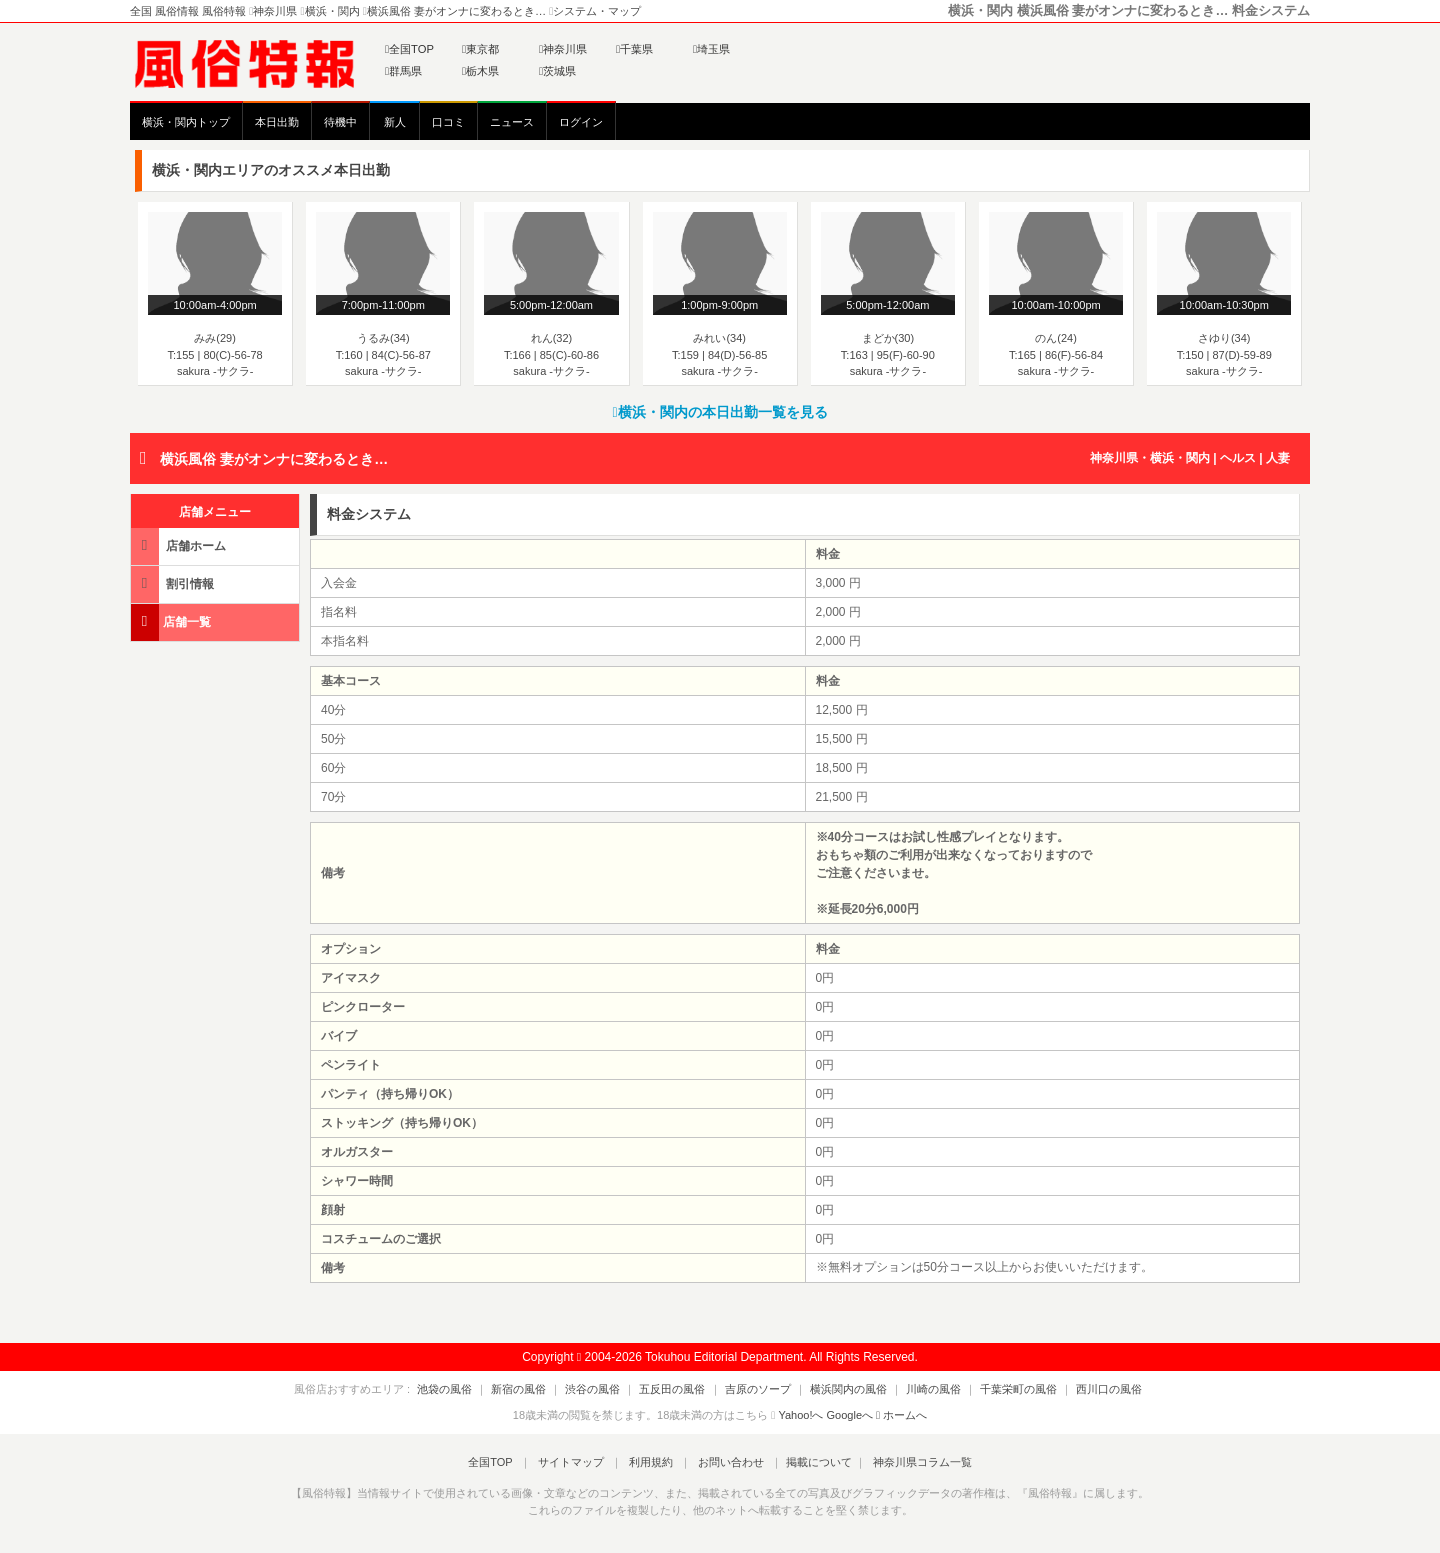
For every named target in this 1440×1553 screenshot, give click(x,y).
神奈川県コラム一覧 (905, 1462)
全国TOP (409, 49)
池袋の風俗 (477, 1389)
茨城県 (557, 71)
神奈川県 (563, 49)
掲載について (806, 1462)
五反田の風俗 (681, 1389)
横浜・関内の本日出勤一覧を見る (719, 412)
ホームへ (901, 1415)
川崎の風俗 (917, 1389)
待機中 (340, 122)
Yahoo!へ (800, 1415)
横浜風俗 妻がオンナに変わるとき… (274, 459)
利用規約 (651, 1462)
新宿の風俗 (543, 1389)
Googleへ (850, 1415)
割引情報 (174, 583)
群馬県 (403, 71)
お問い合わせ (723, 1462)
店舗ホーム (180, 545)
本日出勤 (277, 122)
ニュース (512, 122)
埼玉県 (711, 49)
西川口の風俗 (1077, 1389)
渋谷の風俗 (609, 1389)
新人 (395, 122)
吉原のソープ (758, 1389)
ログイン (581, 122)
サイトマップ (579, 1462)
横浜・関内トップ (186, 122)
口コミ (448, 122)
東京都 (480, 49)
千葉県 (634, 49)
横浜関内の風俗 (840, 1389)
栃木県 (480, 71)
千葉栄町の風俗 (994, 1389)
